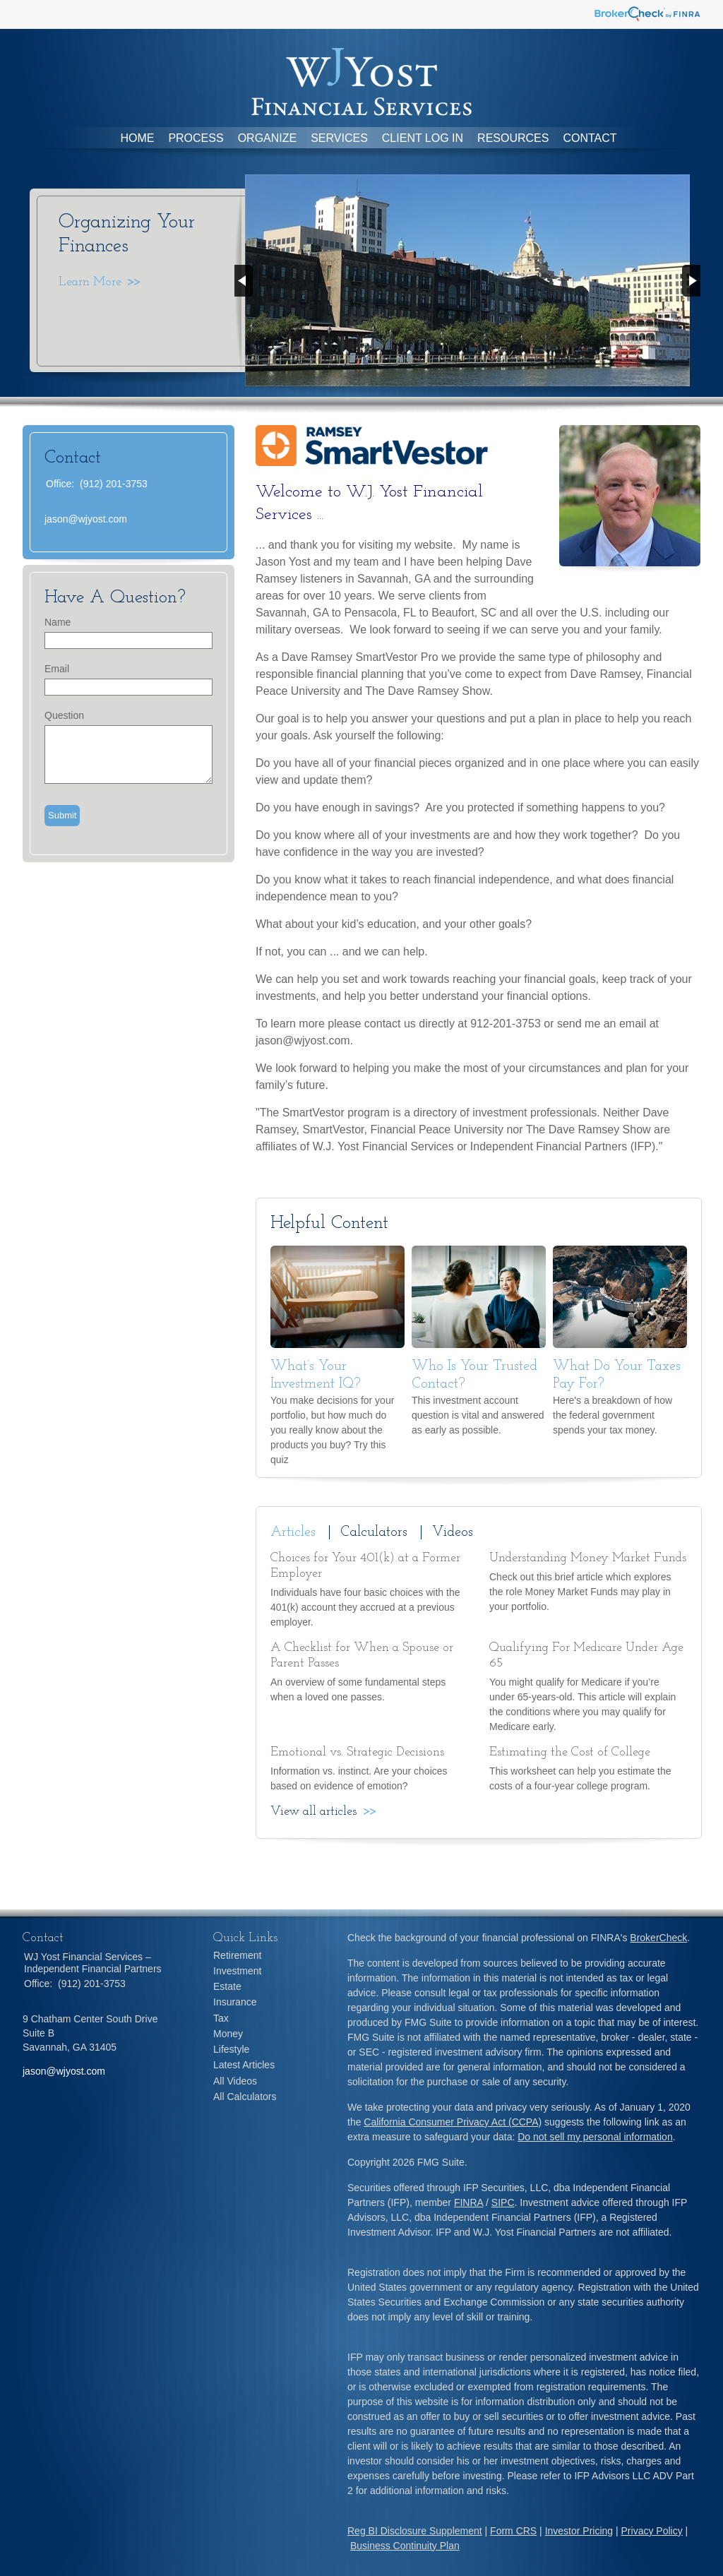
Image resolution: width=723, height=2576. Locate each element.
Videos (452, 1532)
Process (195, 138)
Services (339, 138)
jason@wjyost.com (85, 519)
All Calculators (244, 2096)
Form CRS (513, 2530)
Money (228, 2033)
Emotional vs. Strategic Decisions (357, 1752)
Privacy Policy (652, 2530)
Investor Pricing (579, 2530)
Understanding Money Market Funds (587, 1558)
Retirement (237, 1955)
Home (137, 138)
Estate (227, 1986)
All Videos (235, 2081)
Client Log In (422, 138)
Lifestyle (231, 2049)
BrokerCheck (658, 1937)
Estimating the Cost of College (569, 1752)
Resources (513, 138)
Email (56, 668)
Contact (589, 138)
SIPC (503, 2202)
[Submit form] (62, 815)
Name (57, 622)
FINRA (468, 2202)
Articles (293, 1532)
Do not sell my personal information (595, 2136)
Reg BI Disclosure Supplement (414, 2530)
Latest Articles (244, 2064)
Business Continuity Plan (405, 2545)
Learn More (90, 282)
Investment (237, 1970)
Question (64, 715)
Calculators (373, 1532)
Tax (221, 2018)
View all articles (313, 1811)
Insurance (234, 2002)
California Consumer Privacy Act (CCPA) (453, 2122)
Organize (267, 138)
